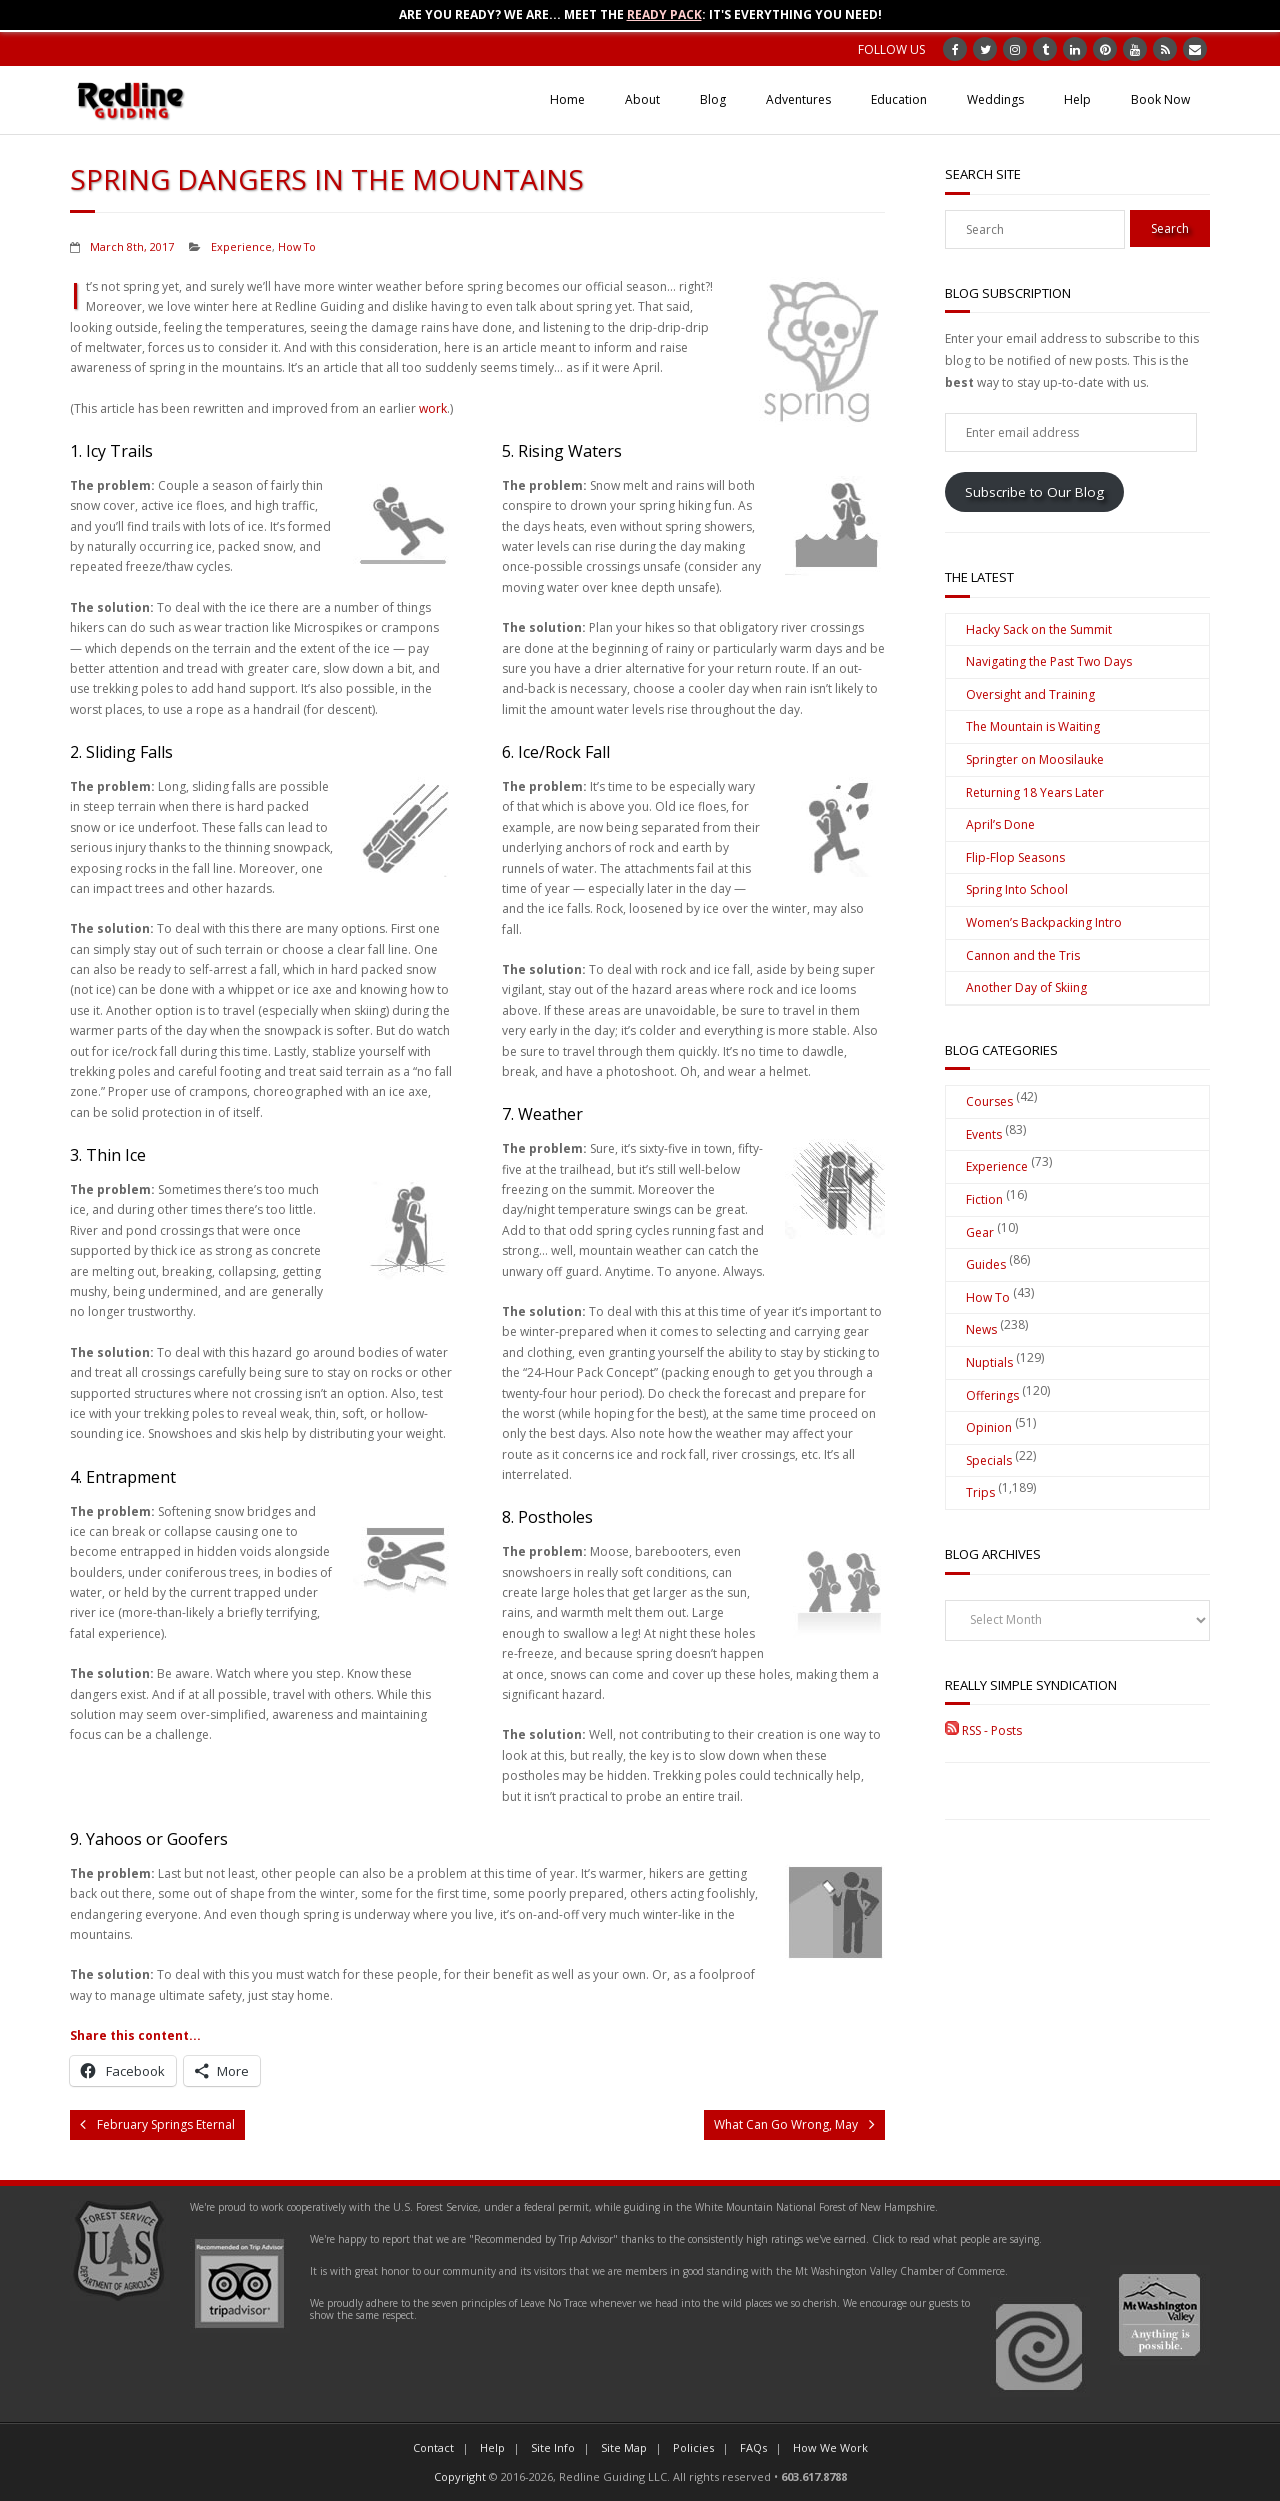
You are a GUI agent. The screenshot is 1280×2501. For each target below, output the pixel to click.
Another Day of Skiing (1026, 987)
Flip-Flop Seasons (1015, 857)
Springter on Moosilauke (1035, 759)
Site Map (624, 2447)
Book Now (1160, 99)
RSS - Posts (983, 1730)
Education (899, 99)
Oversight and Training (1030, 694)
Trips (980, 1492)
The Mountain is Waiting (1033, 726)
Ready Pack (664, 14)
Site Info (553, 2447)
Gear (980, 1232)
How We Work (830, 2447)
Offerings (992, 1395)
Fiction (984, 1199)
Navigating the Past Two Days (1049, 661)
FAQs (753, 2447)
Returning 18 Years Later (1035, 792)
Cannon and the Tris (1023, 955)
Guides (986, 1264)
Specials (989, 1460)
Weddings (995, 99)
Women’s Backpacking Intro (1044, 922)
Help (1077, 99)
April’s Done (1000, 824)
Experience (241, 246)
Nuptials (989, 1362)
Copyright (460, 2476)
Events (984, 1134)
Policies (693, 2447)
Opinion (989, 1427)
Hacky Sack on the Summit (1039, 629)
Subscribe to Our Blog (1034, 492)
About (642, 99)
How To (297, 246)
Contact (433, 2447)
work (433, 408)
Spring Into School (1017, 889)
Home (567, 99)
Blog (713, 99)
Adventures (798, 99)
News (981, 1329)
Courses (989, 1101)
